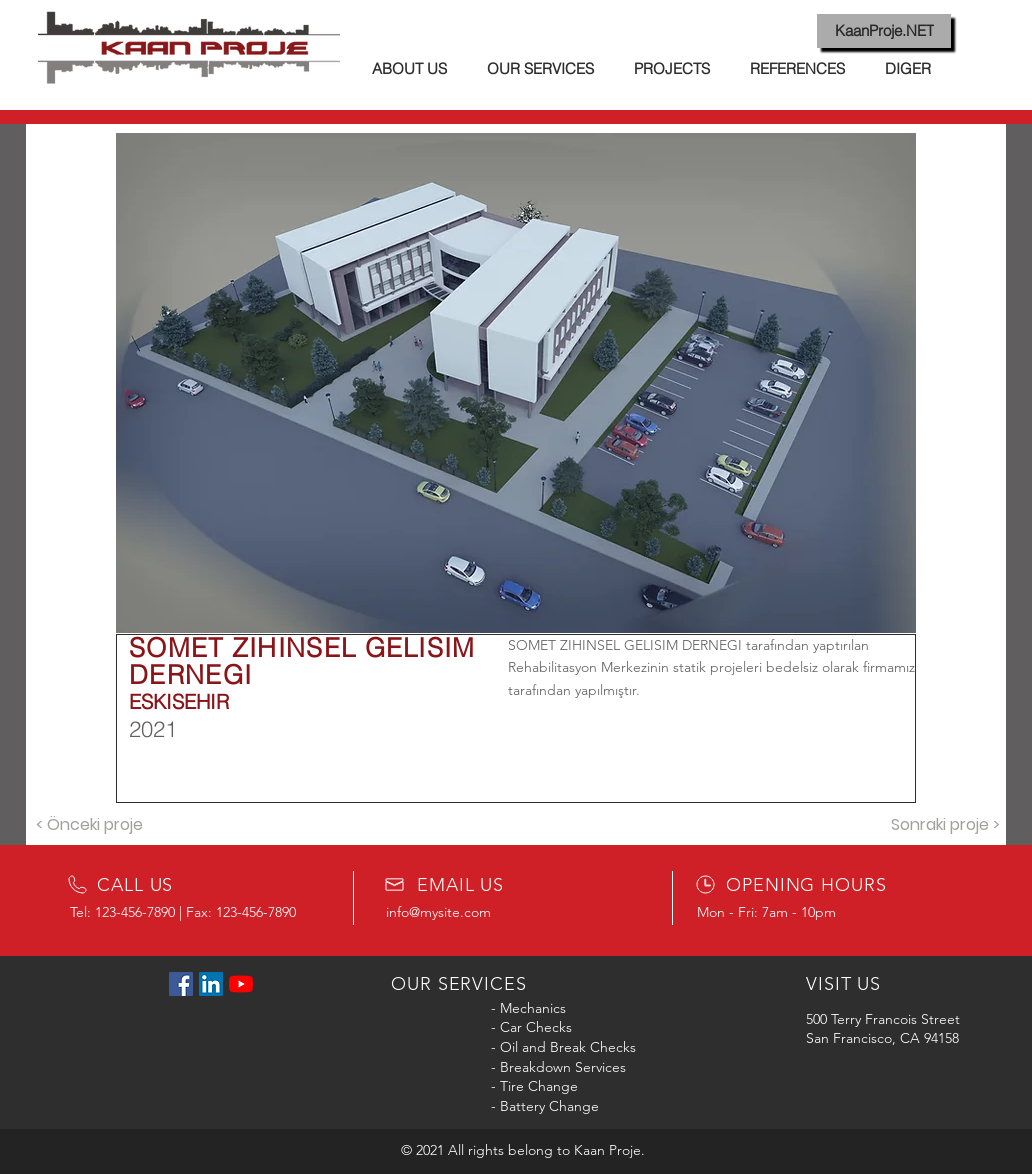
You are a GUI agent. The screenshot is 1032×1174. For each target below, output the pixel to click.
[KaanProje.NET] (884, 31)
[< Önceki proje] (89, 825)
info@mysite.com (438, 912)
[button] (516, 383)
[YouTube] (241, 984)
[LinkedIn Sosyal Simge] (211, 984)
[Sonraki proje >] (945, 825)
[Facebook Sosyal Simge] (181, 984)
